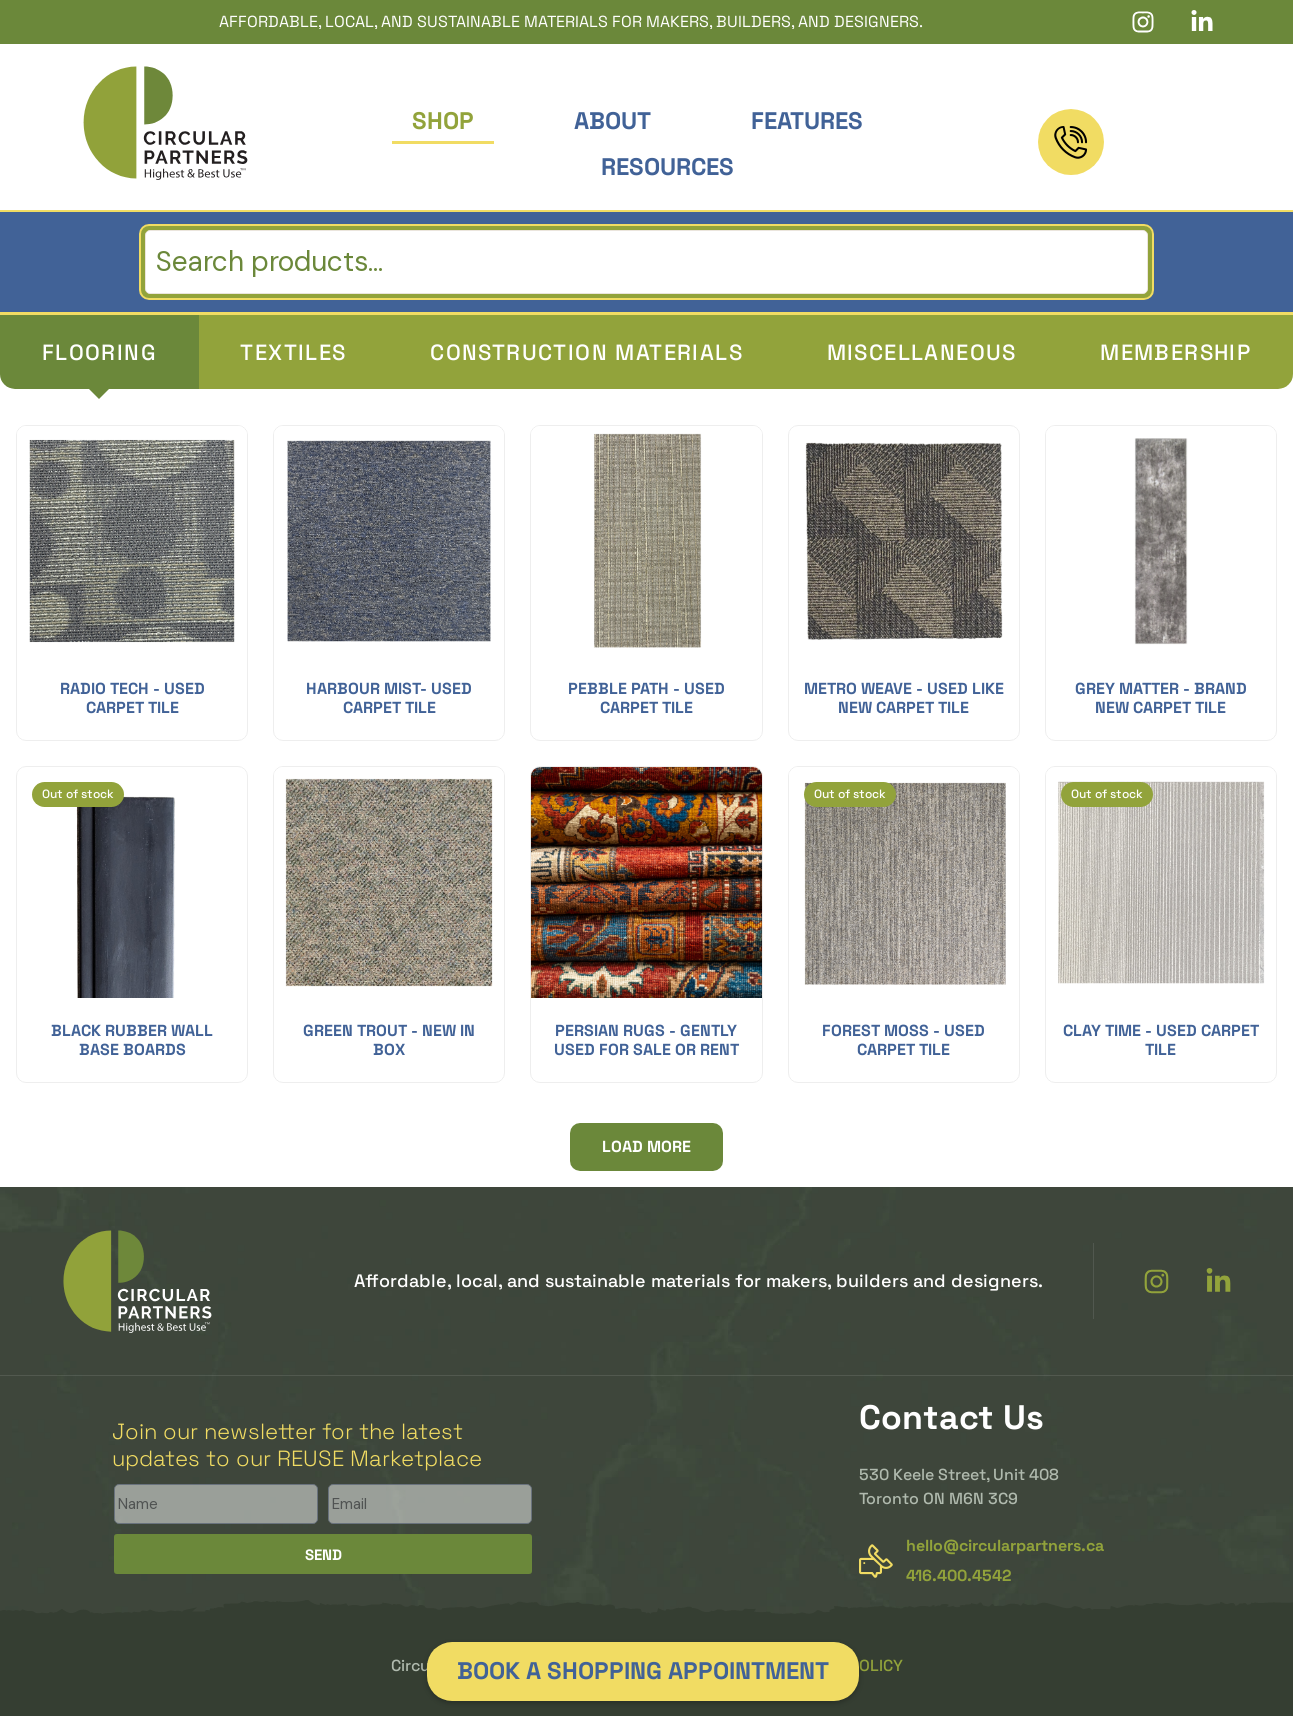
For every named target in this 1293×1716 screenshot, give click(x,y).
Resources (667, 166)
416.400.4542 (1169, 159)
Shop (443, 120)
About (612, 120)
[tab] (99, 352)
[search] (646, 262)
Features (807, 120)
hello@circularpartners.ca (1005, 1545)
